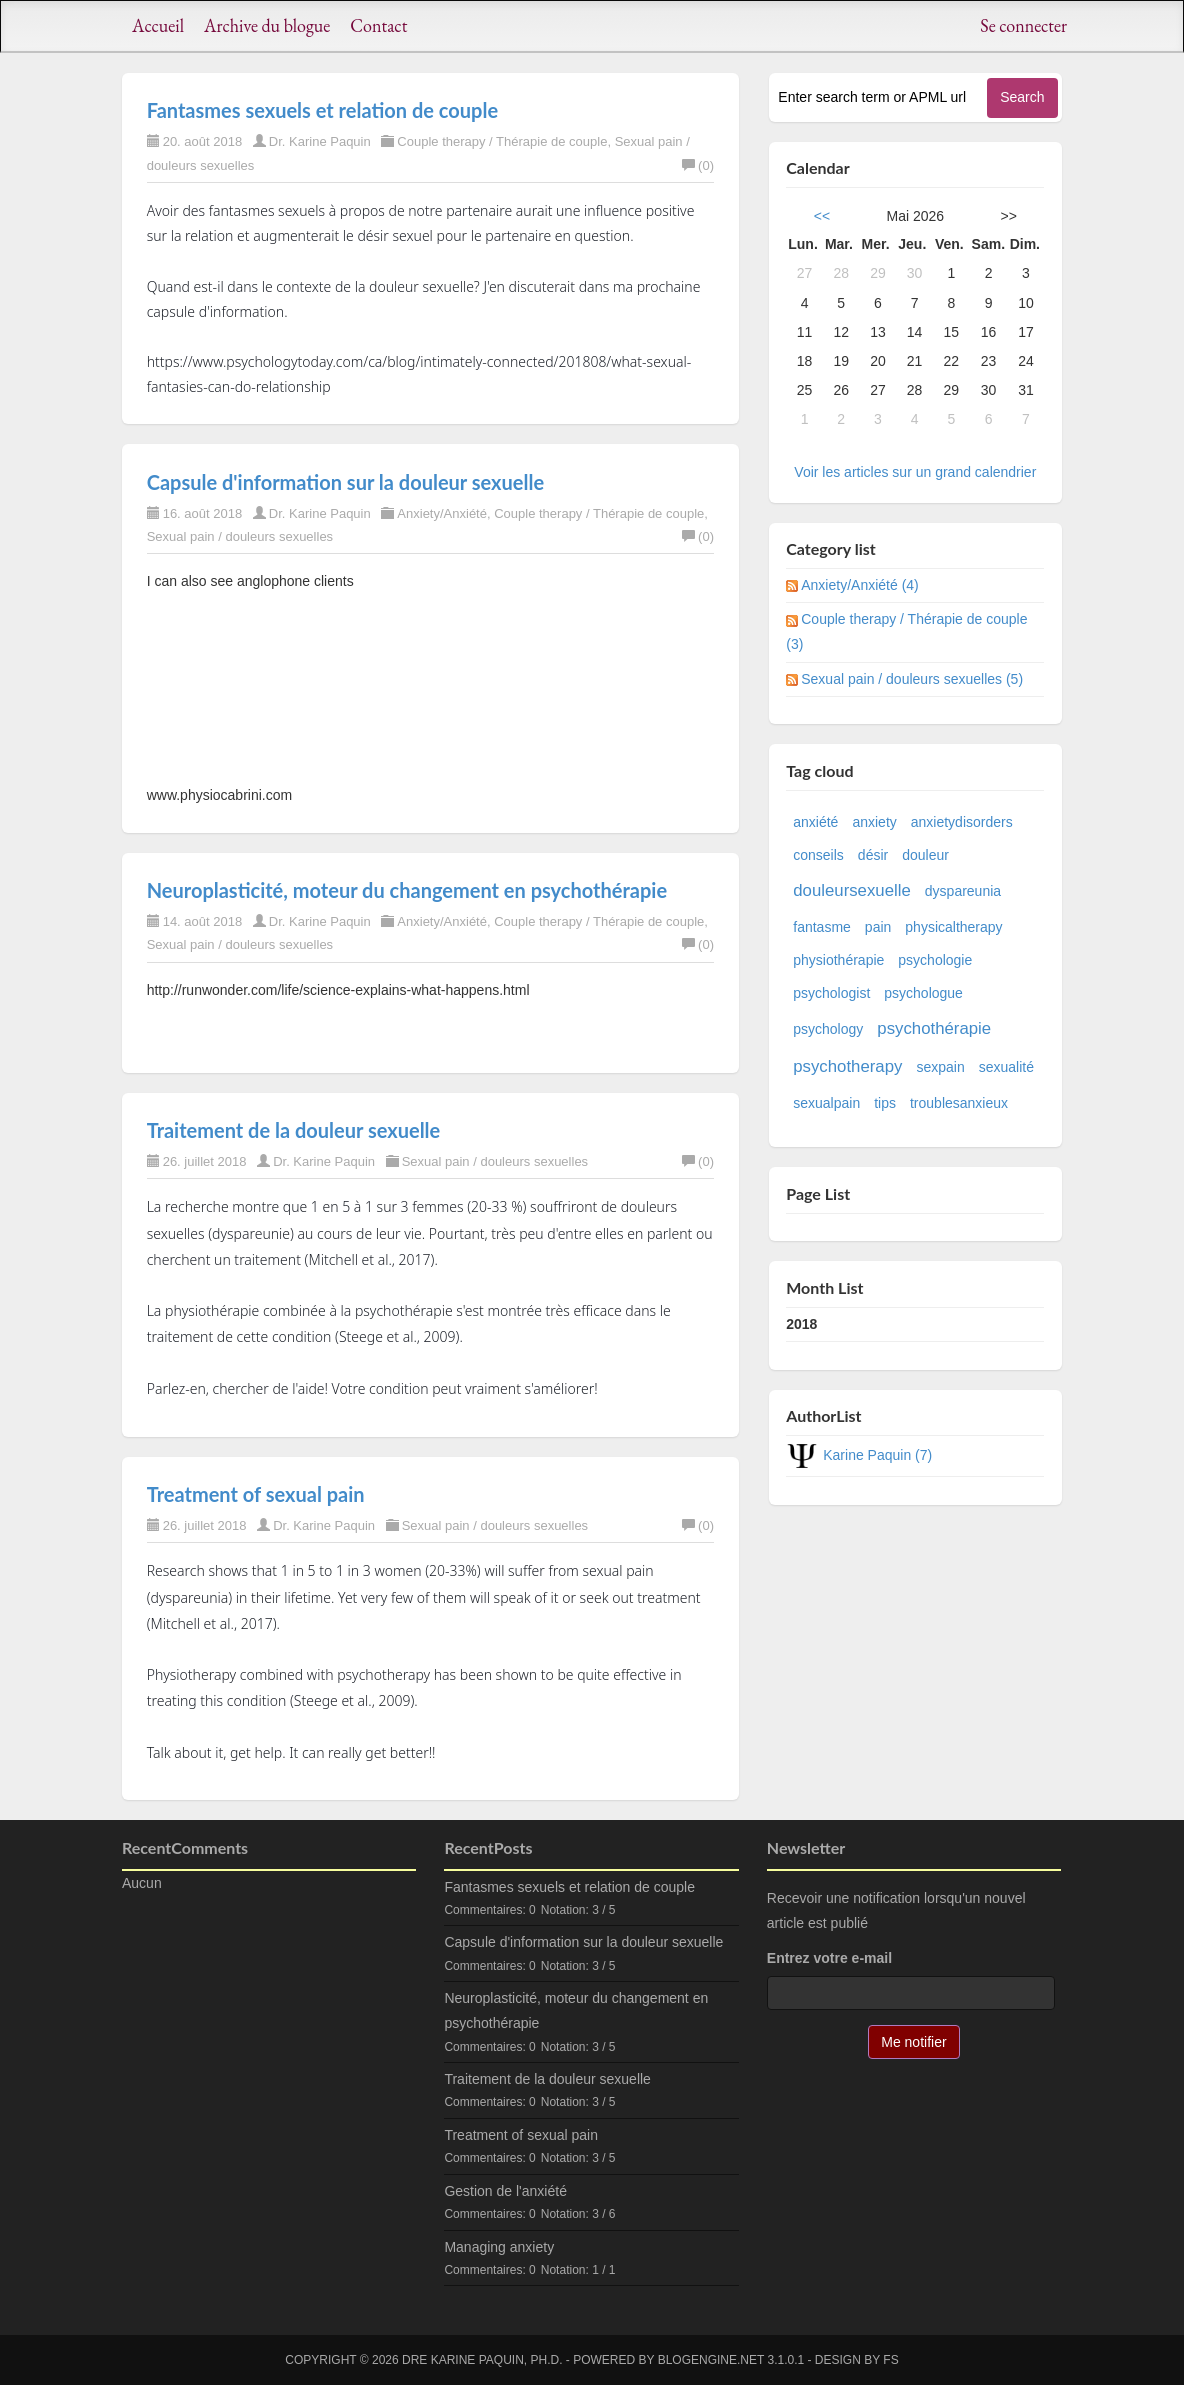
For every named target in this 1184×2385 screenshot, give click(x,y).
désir (873, 855)
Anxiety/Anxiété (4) (860, 585)
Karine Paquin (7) (877, 1455)
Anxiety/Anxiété (442, 513)
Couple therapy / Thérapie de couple (502, 141)
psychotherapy (847, 1066)
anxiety (874, 822)
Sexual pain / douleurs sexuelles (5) (912, 679)
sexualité (1006, 1067)
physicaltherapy (953, 927)
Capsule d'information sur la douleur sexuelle (345, 482)
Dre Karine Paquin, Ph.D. (482, 2360)
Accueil (158, 25)
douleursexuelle (852, 890)
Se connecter (1023, 25)
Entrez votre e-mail (829, 1958)
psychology (828, 1029)
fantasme (822, 927)
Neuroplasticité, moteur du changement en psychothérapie (407, 890)
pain (878, 927)
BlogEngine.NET (711, 2360)
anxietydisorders (962, 822)
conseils (818, 855)
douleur (925, 855)
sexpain (940, 1067)
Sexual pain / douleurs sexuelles (240, 536)
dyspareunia (963, 891)
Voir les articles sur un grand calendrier (915, 472)
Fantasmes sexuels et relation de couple (322, 110)
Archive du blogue (267, 25)
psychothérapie (934, 1028)
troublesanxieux (959, 1103)
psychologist (831, 993)
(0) (698, 165)
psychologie (935, 960)
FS (890, 2360)
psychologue (923, 993)
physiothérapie (838, 960)
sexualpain (826, 1103)
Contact (378, 25)
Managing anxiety (499, 2247)
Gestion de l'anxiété (505, 2191)
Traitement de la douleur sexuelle (294, 1130)
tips (885, 1103)
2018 (801, 1324)
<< (822, 216)
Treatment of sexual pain (256, 1494)
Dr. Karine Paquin (320, 141)
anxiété (815, 822)
